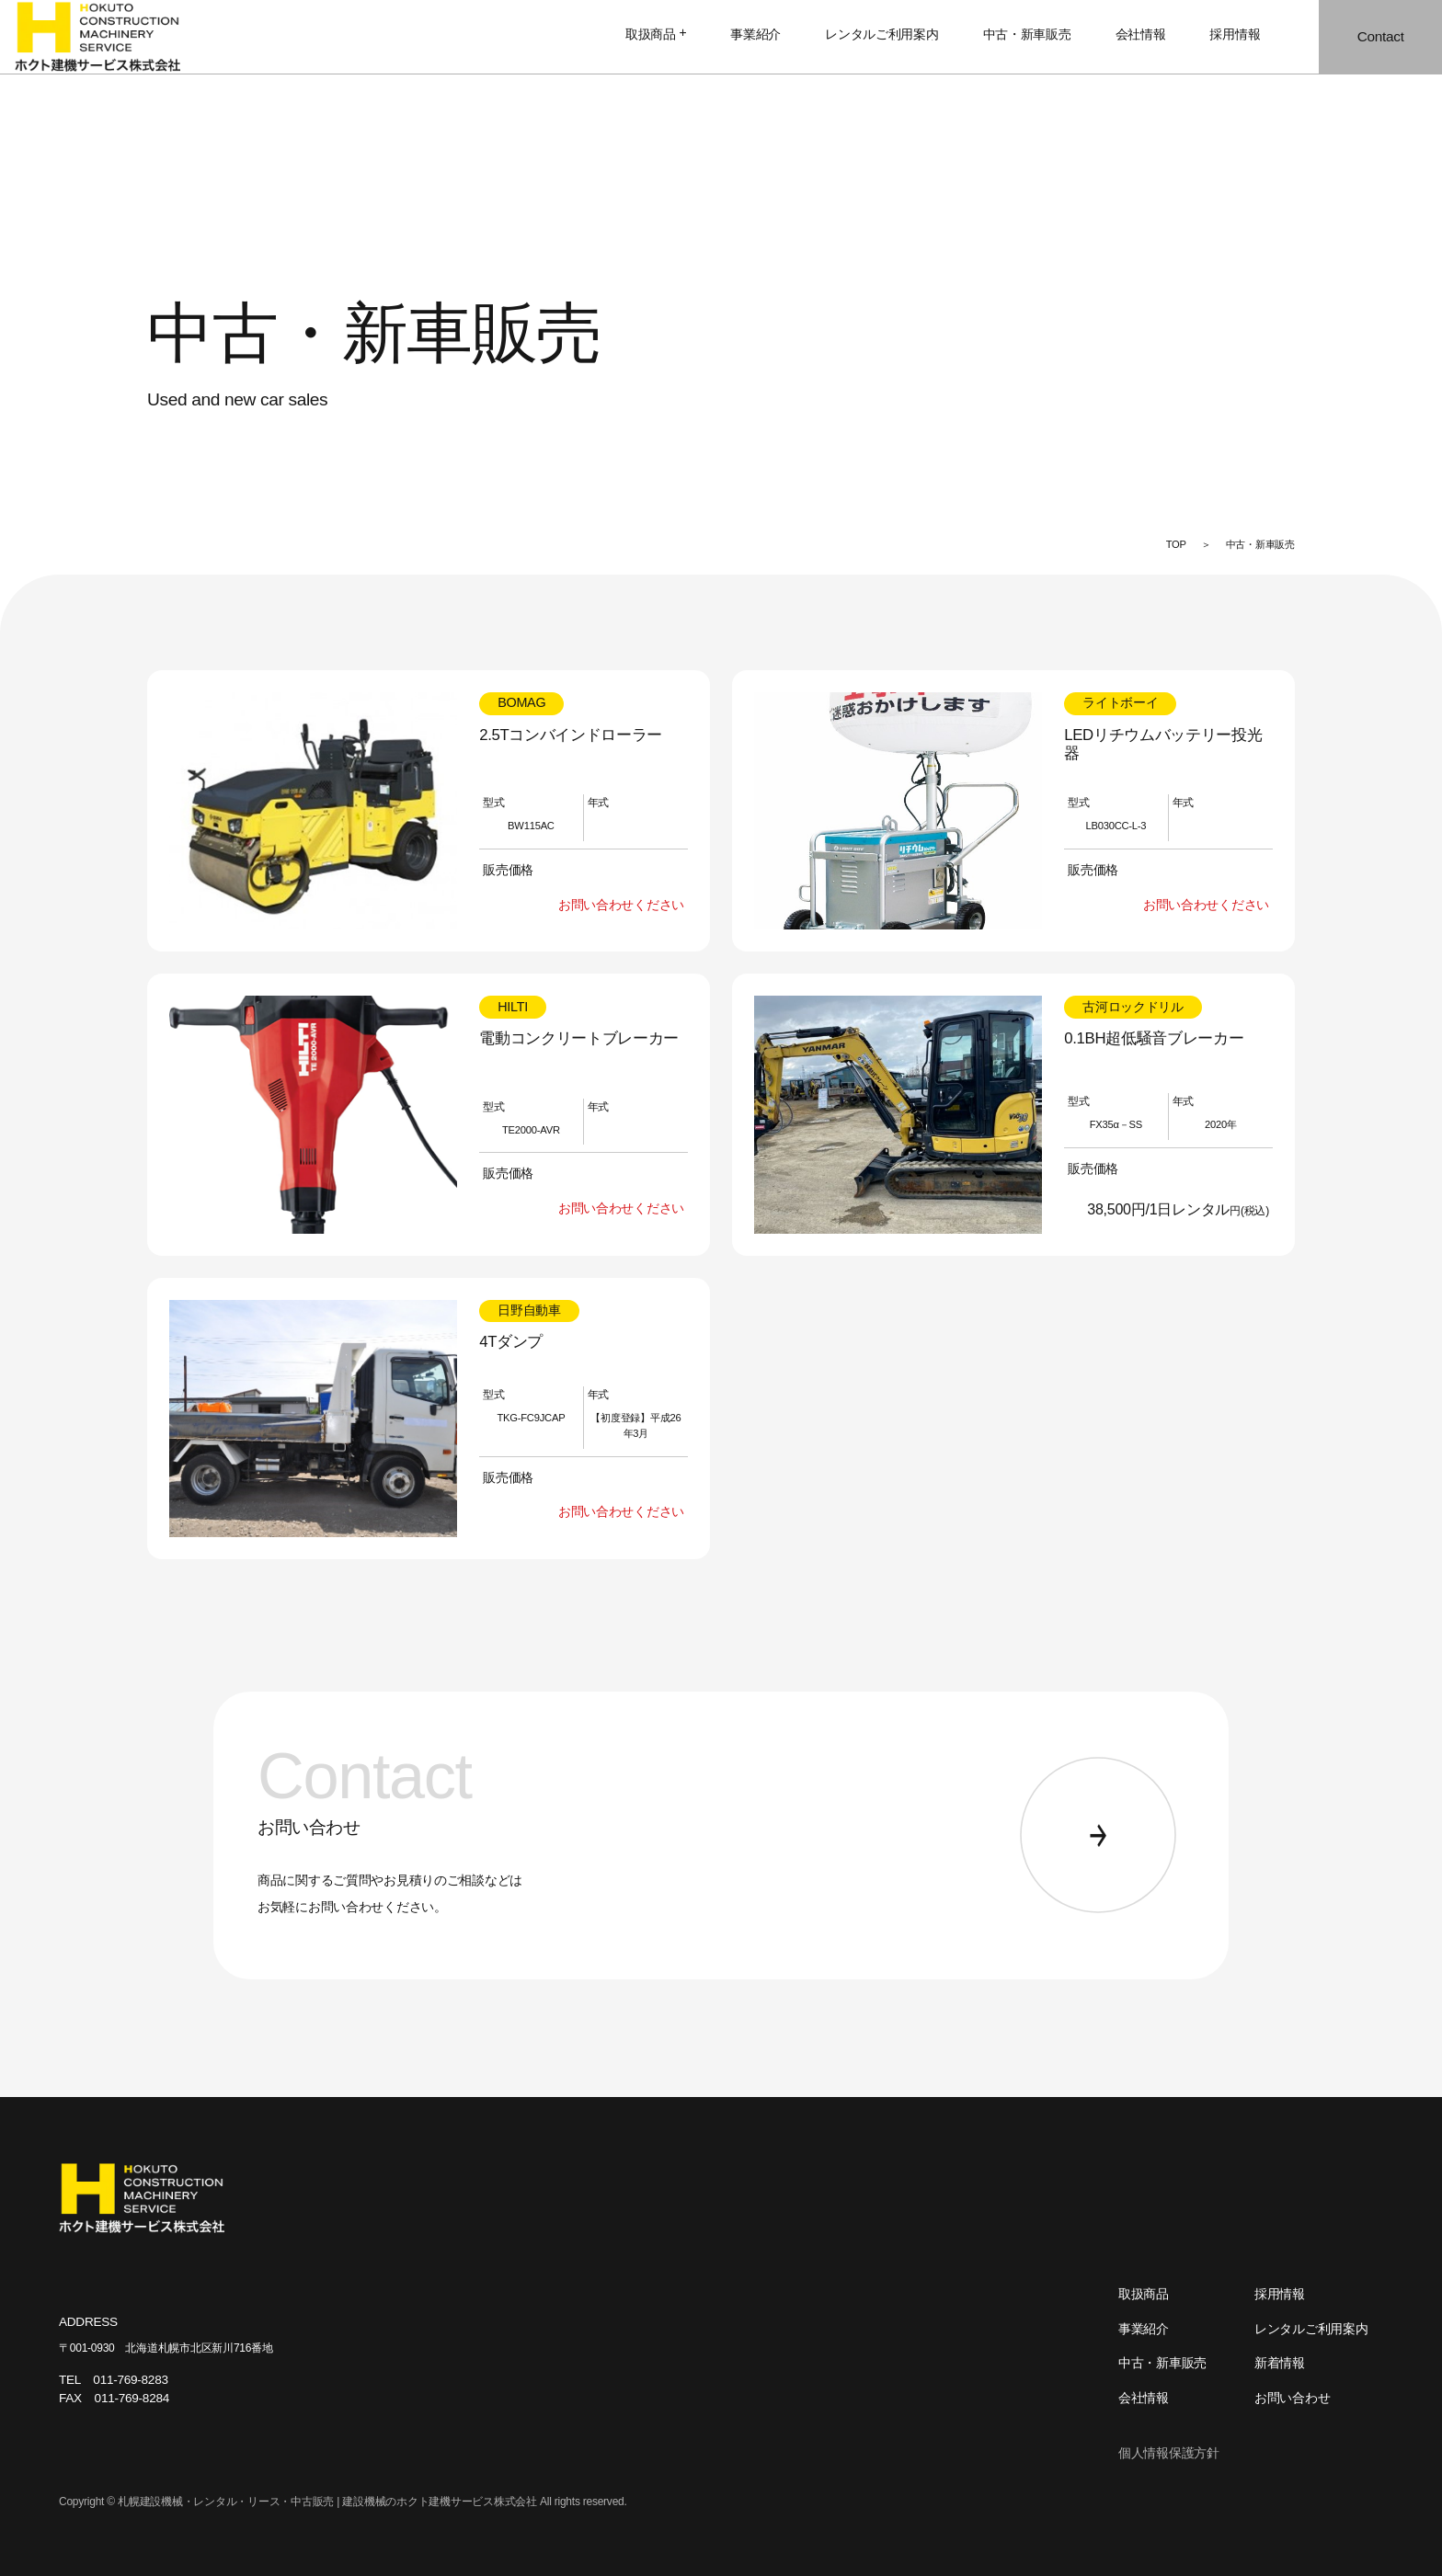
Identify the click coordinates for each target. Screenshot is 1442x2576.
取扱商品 (656, 45)
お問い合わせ (1292, 2398)
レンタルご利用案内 (1311, 2329)
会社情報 (1143, 2398)
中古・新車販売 (1162, 2363)
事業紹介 (1143, 2329)
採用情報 (1279, 2294)
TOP (1176, 544)
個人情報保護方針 (1168, 2453)
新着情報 (1279, 2363)
